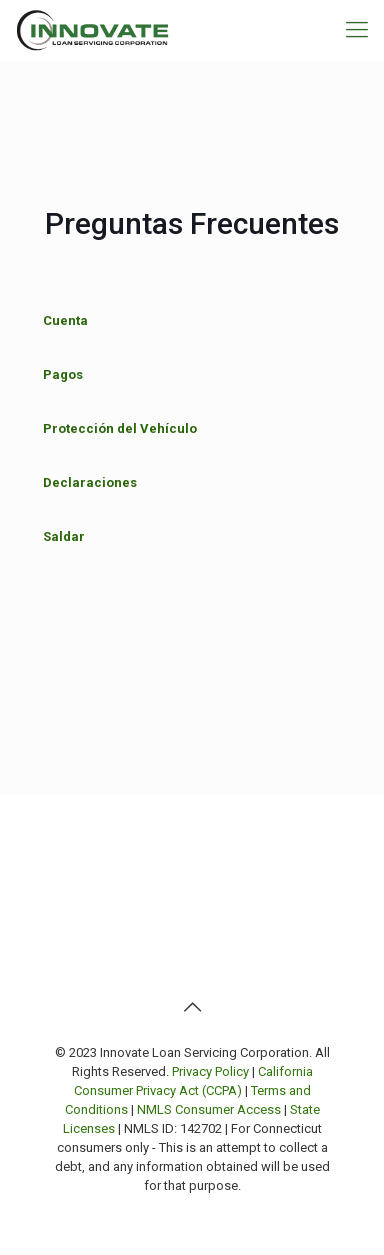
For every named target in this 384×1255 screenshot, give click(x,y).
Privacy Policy (210, 1071)
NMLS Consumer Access (209, 1109)
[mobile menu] (357, 30)
